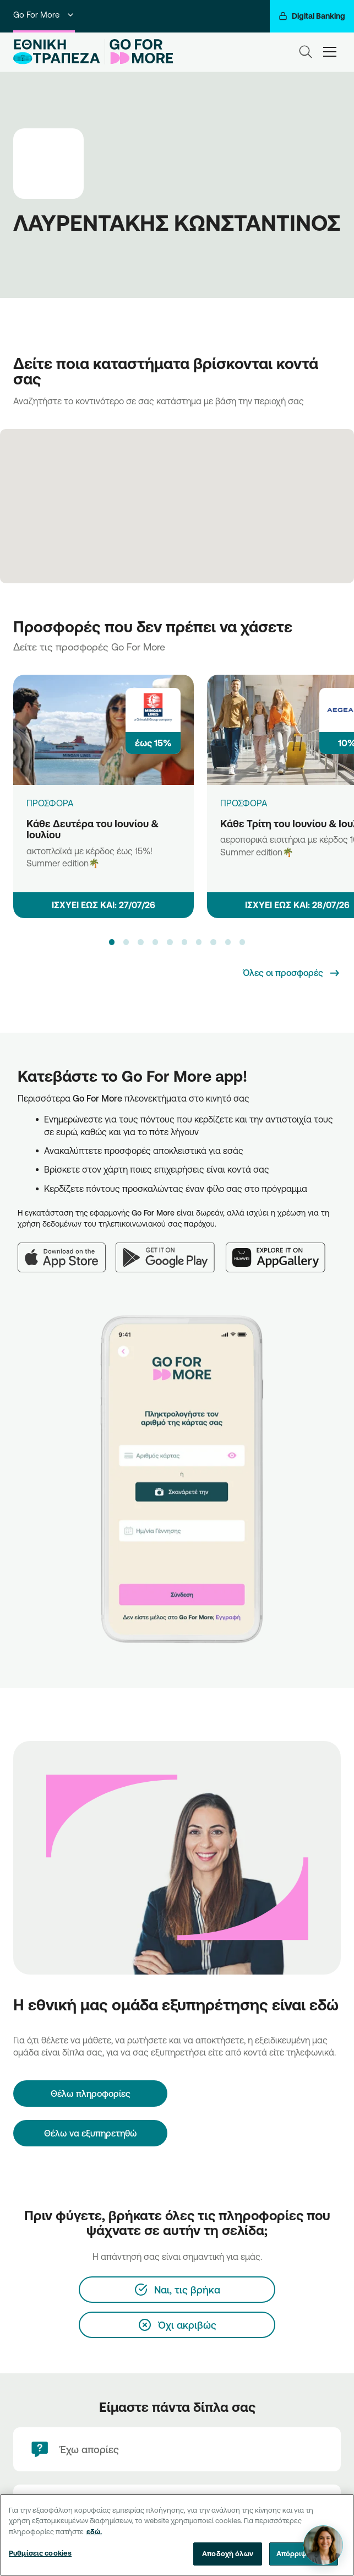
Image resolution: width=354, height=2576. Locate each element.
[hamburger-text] (330, 51)
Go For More (44, 14)
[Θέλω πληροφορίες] (90, 2093)
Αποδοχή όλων (227, 2553)
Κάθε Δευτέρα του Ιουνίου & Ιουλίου (92, 829)
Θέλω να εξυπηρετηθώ (90, 2133)
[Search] (305, 52)
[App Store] (67, 1250)
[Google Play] (171, 1250)
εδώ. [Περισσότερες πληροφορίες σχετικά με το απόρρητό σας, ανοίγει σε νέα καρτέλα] (94, 2531)
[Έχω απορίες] (177, 2449)
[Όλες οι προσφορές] (292, 973)
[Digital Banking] (312, 16)
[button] (112, 942)
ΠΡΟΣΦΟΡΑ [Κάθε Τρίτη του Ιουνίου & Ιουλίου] (244, 803)
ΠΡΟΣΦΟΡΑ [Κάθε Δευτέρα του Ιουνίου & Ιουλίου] (50, 803)
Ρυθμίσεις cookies (40, 2553)
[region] (177, 2535)
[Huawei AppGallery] (281, 1250)
